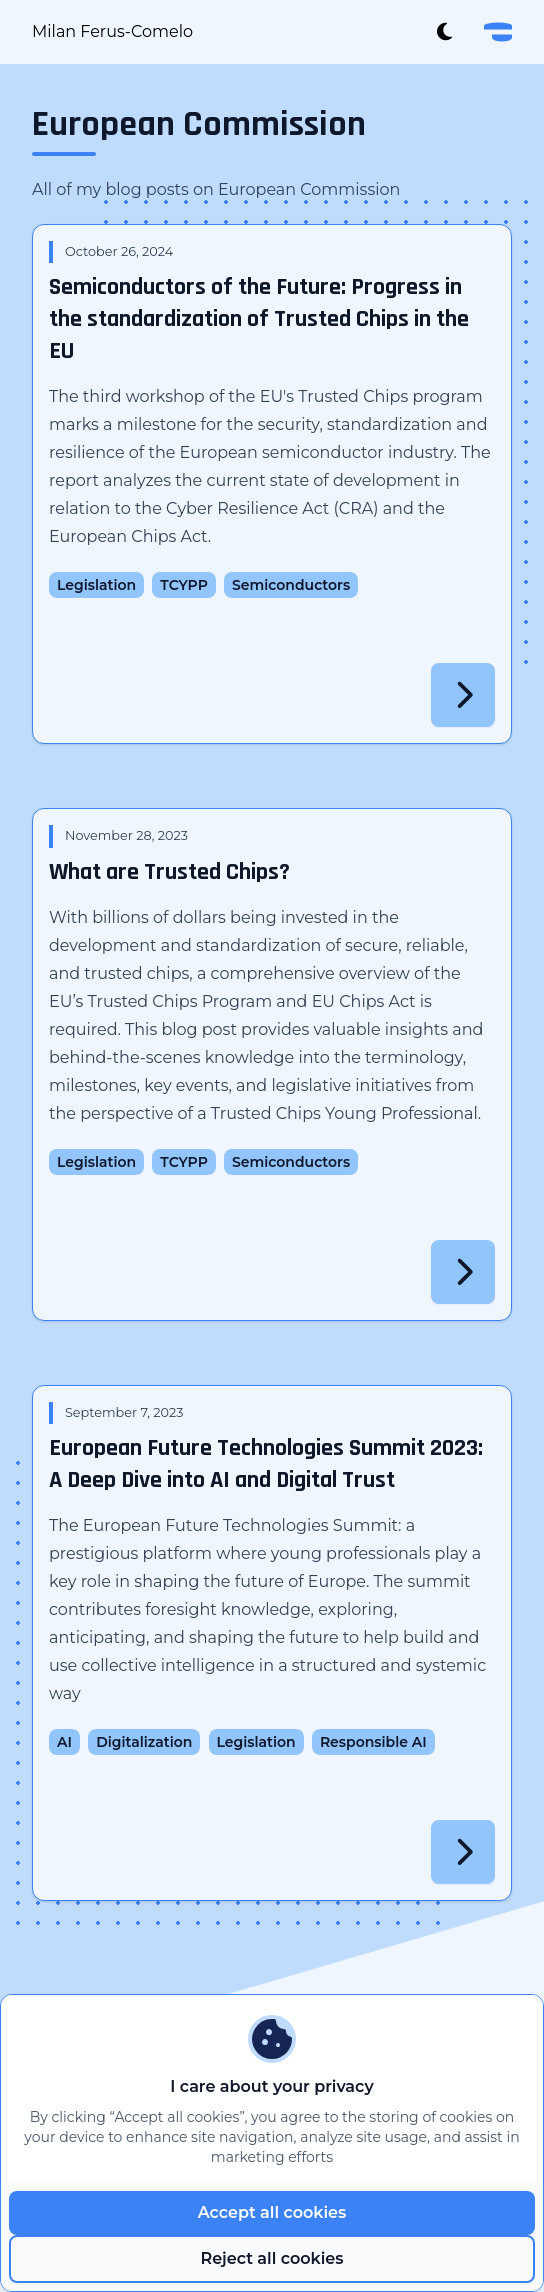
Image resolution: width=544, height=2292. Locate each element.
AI (64, 1742)
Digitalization (144, 1742)
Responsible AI (373, 1742)
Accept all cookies (272, 2212)
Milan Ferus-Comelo (112, 31)
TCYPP (183, 585)
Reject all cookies (271, 2258)
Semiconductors (291, 585)
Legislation (96, 585)
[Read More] (463, 695)
